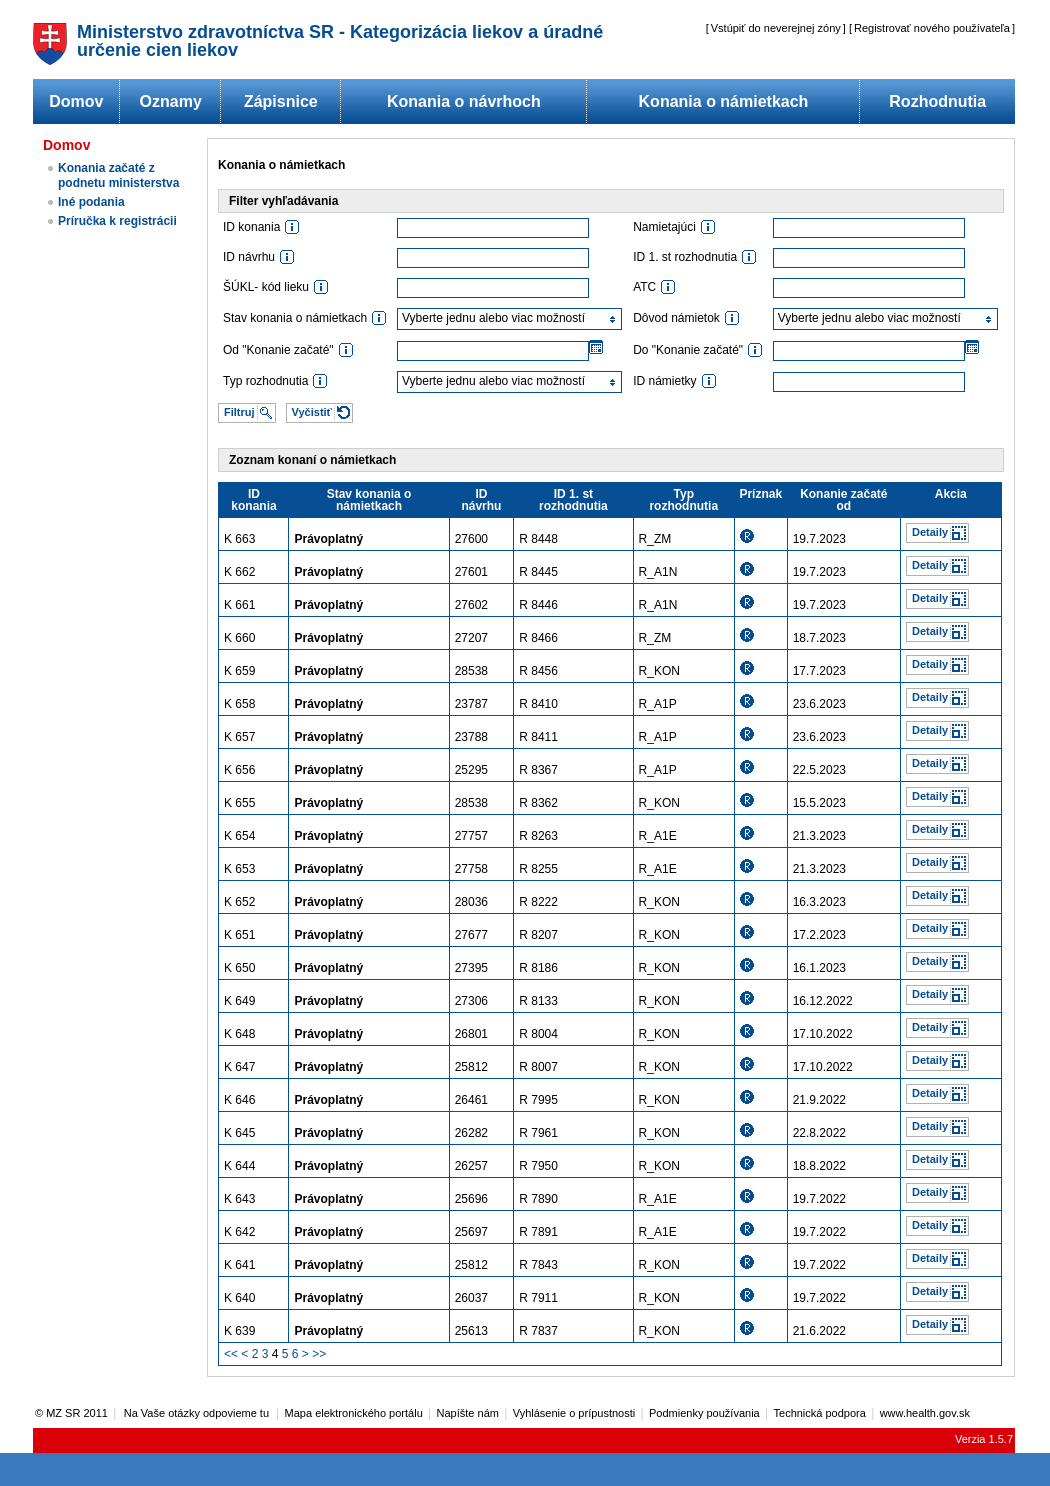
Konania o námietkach (724, 101)
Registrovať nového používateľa (932, 28)
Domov (76, 101)
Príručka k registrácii (117, 221)
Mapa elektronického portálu (354, 1413)
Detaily (930, 532)
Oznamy (171, 101)
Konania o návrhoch (464, 101)
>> (319, 1354)
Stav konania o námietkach (369, 500)
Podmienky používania (704, 1413)
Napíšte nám (468, 1413)
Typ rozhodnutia (683, 500)
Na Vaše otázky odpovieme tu (198, 1413)
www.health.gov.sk (925, 1413)
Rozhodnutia (937, 101)
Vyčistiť (312, 412)
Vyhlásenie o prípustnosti (574, 1413)
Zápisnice (281, 101)
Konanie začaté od (843, 500)
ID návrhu (481, 500)
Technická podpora (820, 1413)
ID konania (253, 500)
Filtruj (239, 412)
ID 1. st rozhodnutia (573, 500)
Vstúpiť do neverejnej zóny (776, 28)
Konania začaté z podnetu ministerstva (118, 175)
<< (231, 1354)
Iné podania (91, 202)
